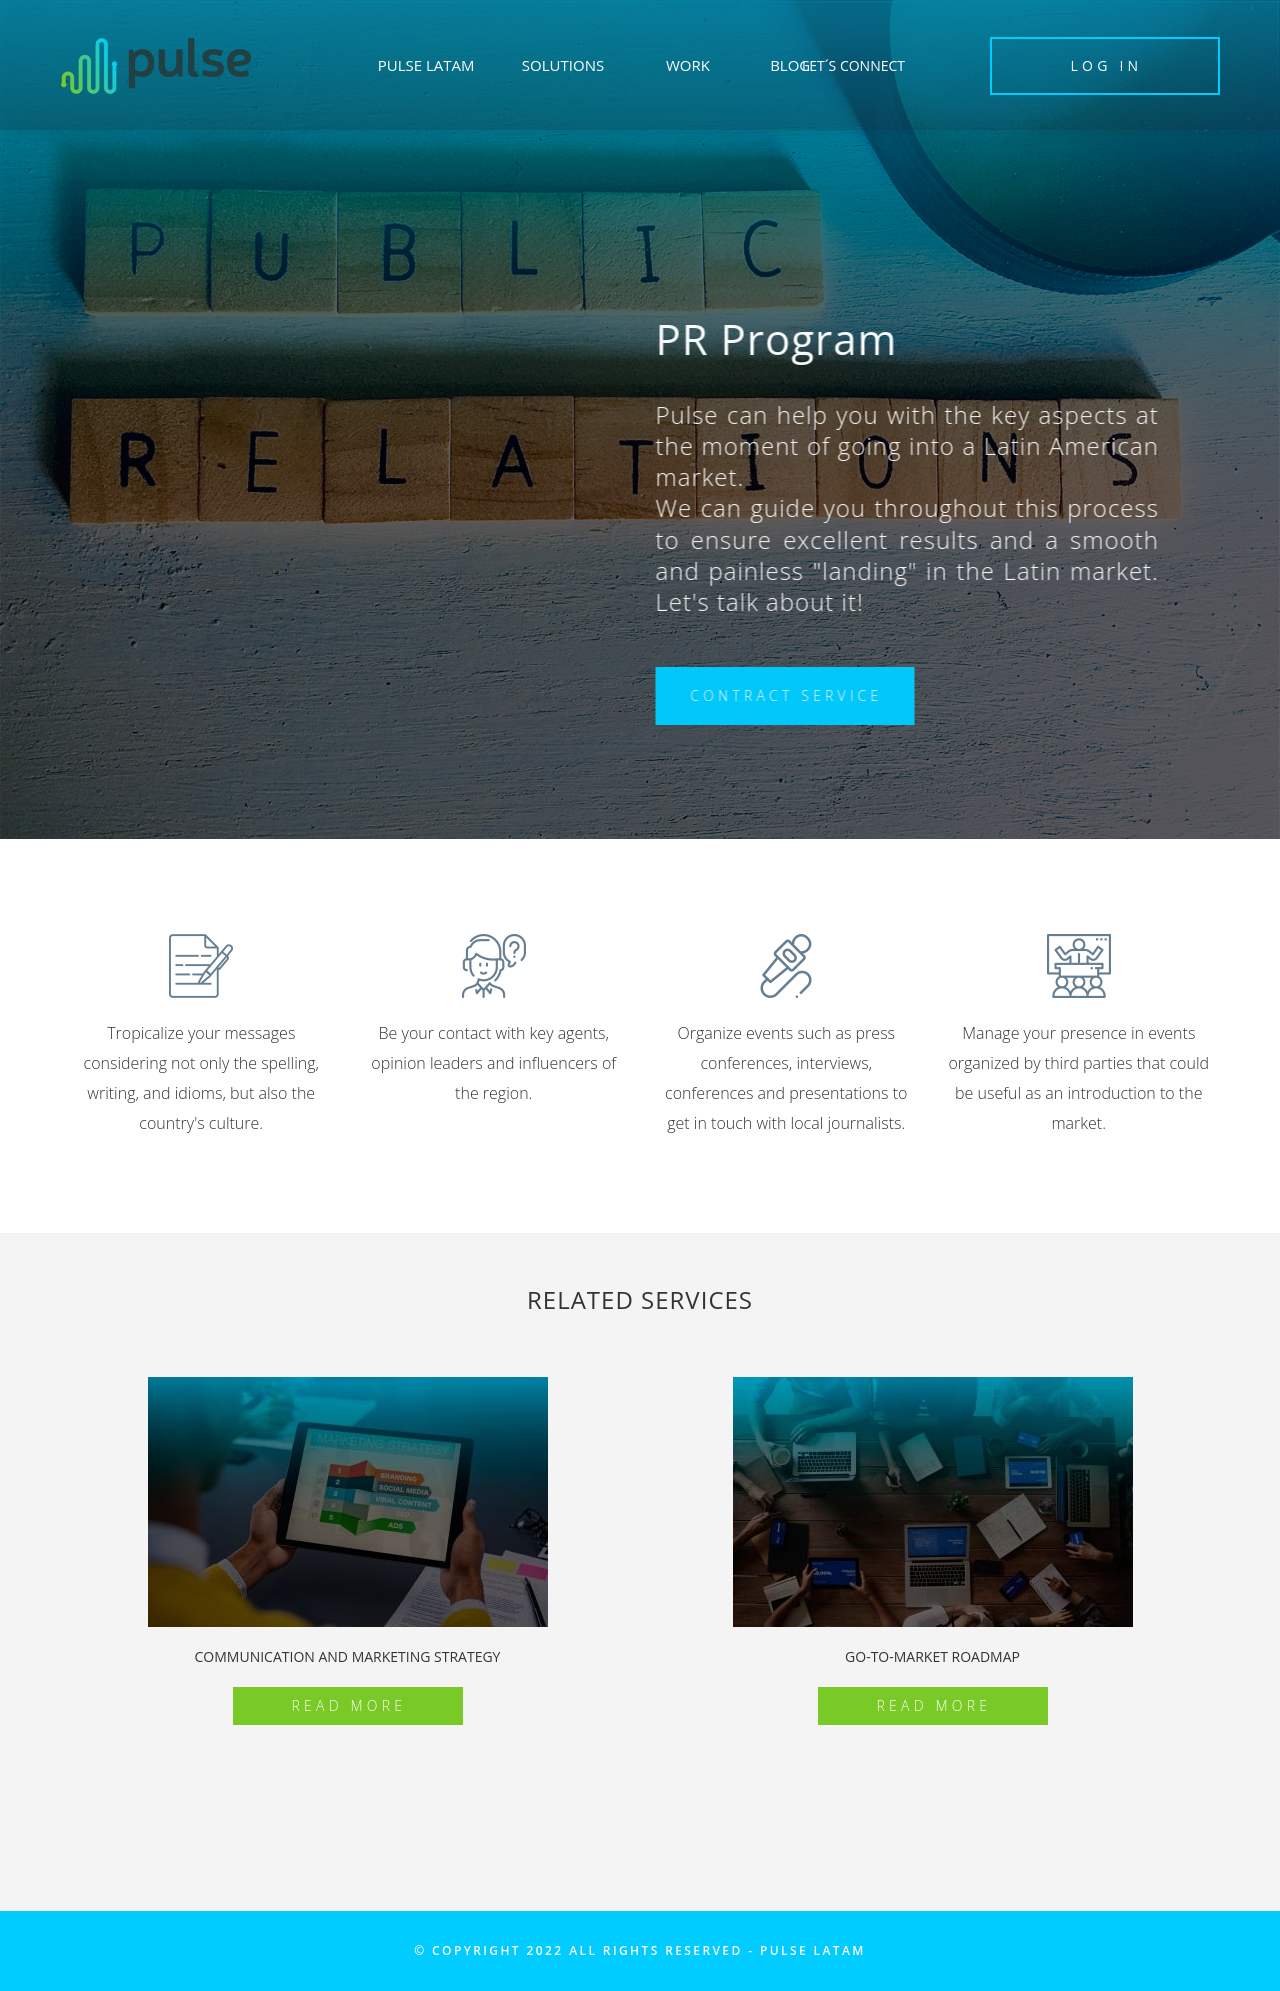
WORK (688, 65)
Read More (349, 1705)
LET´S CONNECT (853, 65)
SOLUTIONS (563, 65)
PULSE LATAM (426, 65)
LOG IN (1107, 65)
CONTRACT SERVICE (789, 695)
